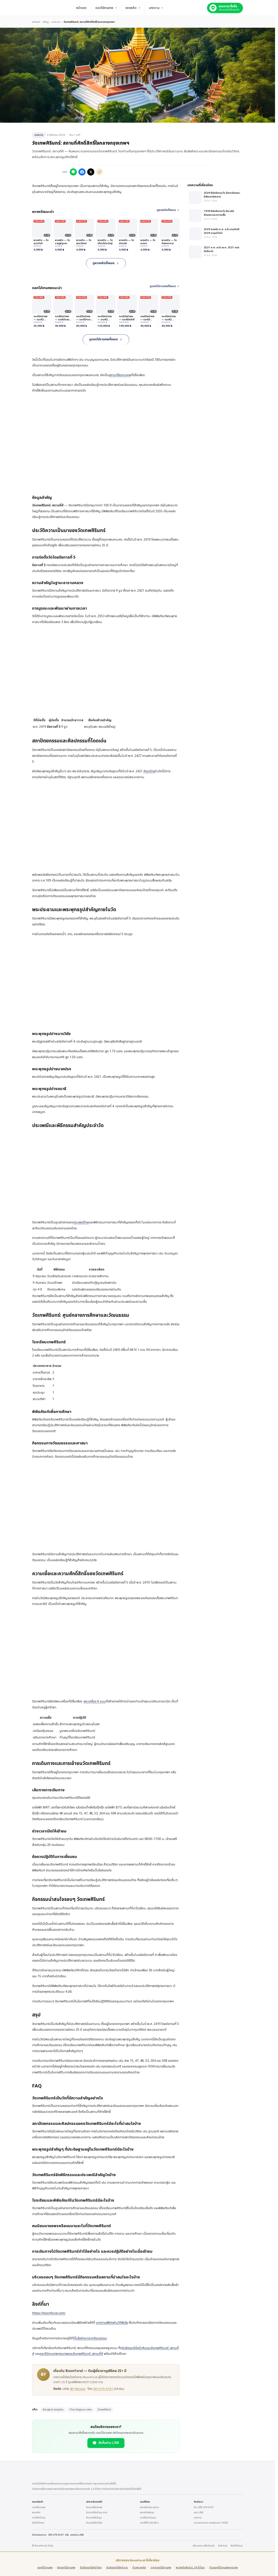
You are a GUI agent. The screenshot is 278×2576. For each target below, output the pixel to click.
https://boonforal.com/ (48, 2313)
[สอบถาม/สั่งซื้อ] (225, 8)
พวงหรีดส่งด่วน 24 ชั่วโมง (190, 2568)
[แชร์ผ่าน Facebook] (82, 172)
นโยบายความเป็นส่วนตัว (204, 2546)
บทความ (154, 8)
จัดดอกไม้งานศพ (66, 2568)
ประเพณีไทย (81, 1222)
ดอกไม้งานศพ (104, 8)
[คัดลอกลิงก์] (99, 172)
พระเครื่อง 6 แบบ (95, 1701)
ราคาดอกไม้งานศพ (161, 2568)
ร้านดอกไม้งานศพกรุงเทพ (223, 2568)
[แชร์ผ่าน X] (90, 172)
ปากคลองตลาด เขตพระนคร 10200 (211, 2523)
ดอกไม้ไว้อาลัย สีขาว (149, 2523)
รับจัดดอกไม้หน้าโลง (91, 2568)
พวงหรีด (131, 8)
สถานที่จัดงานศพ (120, 375)
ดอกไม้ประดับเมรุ (148, 2517)
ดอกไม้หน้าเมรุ (38, 2517)
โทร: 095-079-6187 (204, 2507)
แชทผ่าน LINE (77, 2535)
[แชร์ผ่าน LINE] (73, 172)
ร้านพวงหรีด (139, 2568)
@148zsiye (77, 2389)
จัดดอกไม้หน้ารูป (94, 2517)
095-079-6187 (103, 2389)
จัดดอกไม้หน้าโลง (94, 2523)
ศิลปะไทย (149, 771)
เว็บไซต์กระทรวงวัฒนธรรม (90, 2338)
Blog (46, 22)
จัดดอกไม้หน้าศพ (94, 2507)
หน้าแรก (81, 8)
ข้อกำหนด (222, 2546)
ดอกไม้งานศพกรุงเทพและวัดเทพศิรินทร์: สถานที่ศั (71, 2353)
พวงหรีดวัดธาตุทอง (149, 2507)
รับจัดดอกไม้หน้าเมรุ (117, 2568)
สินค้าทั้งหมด (38, 2523)
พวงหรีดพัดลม (147, 2512)
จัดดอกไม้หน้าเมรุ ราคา (96, 2512)
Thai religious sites (80, 2410)
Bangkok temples (53, 2410)
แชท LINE (198, 2512)
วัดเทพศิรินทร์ (104, 2410)
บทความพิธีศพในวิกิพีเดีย (112, 2322)
